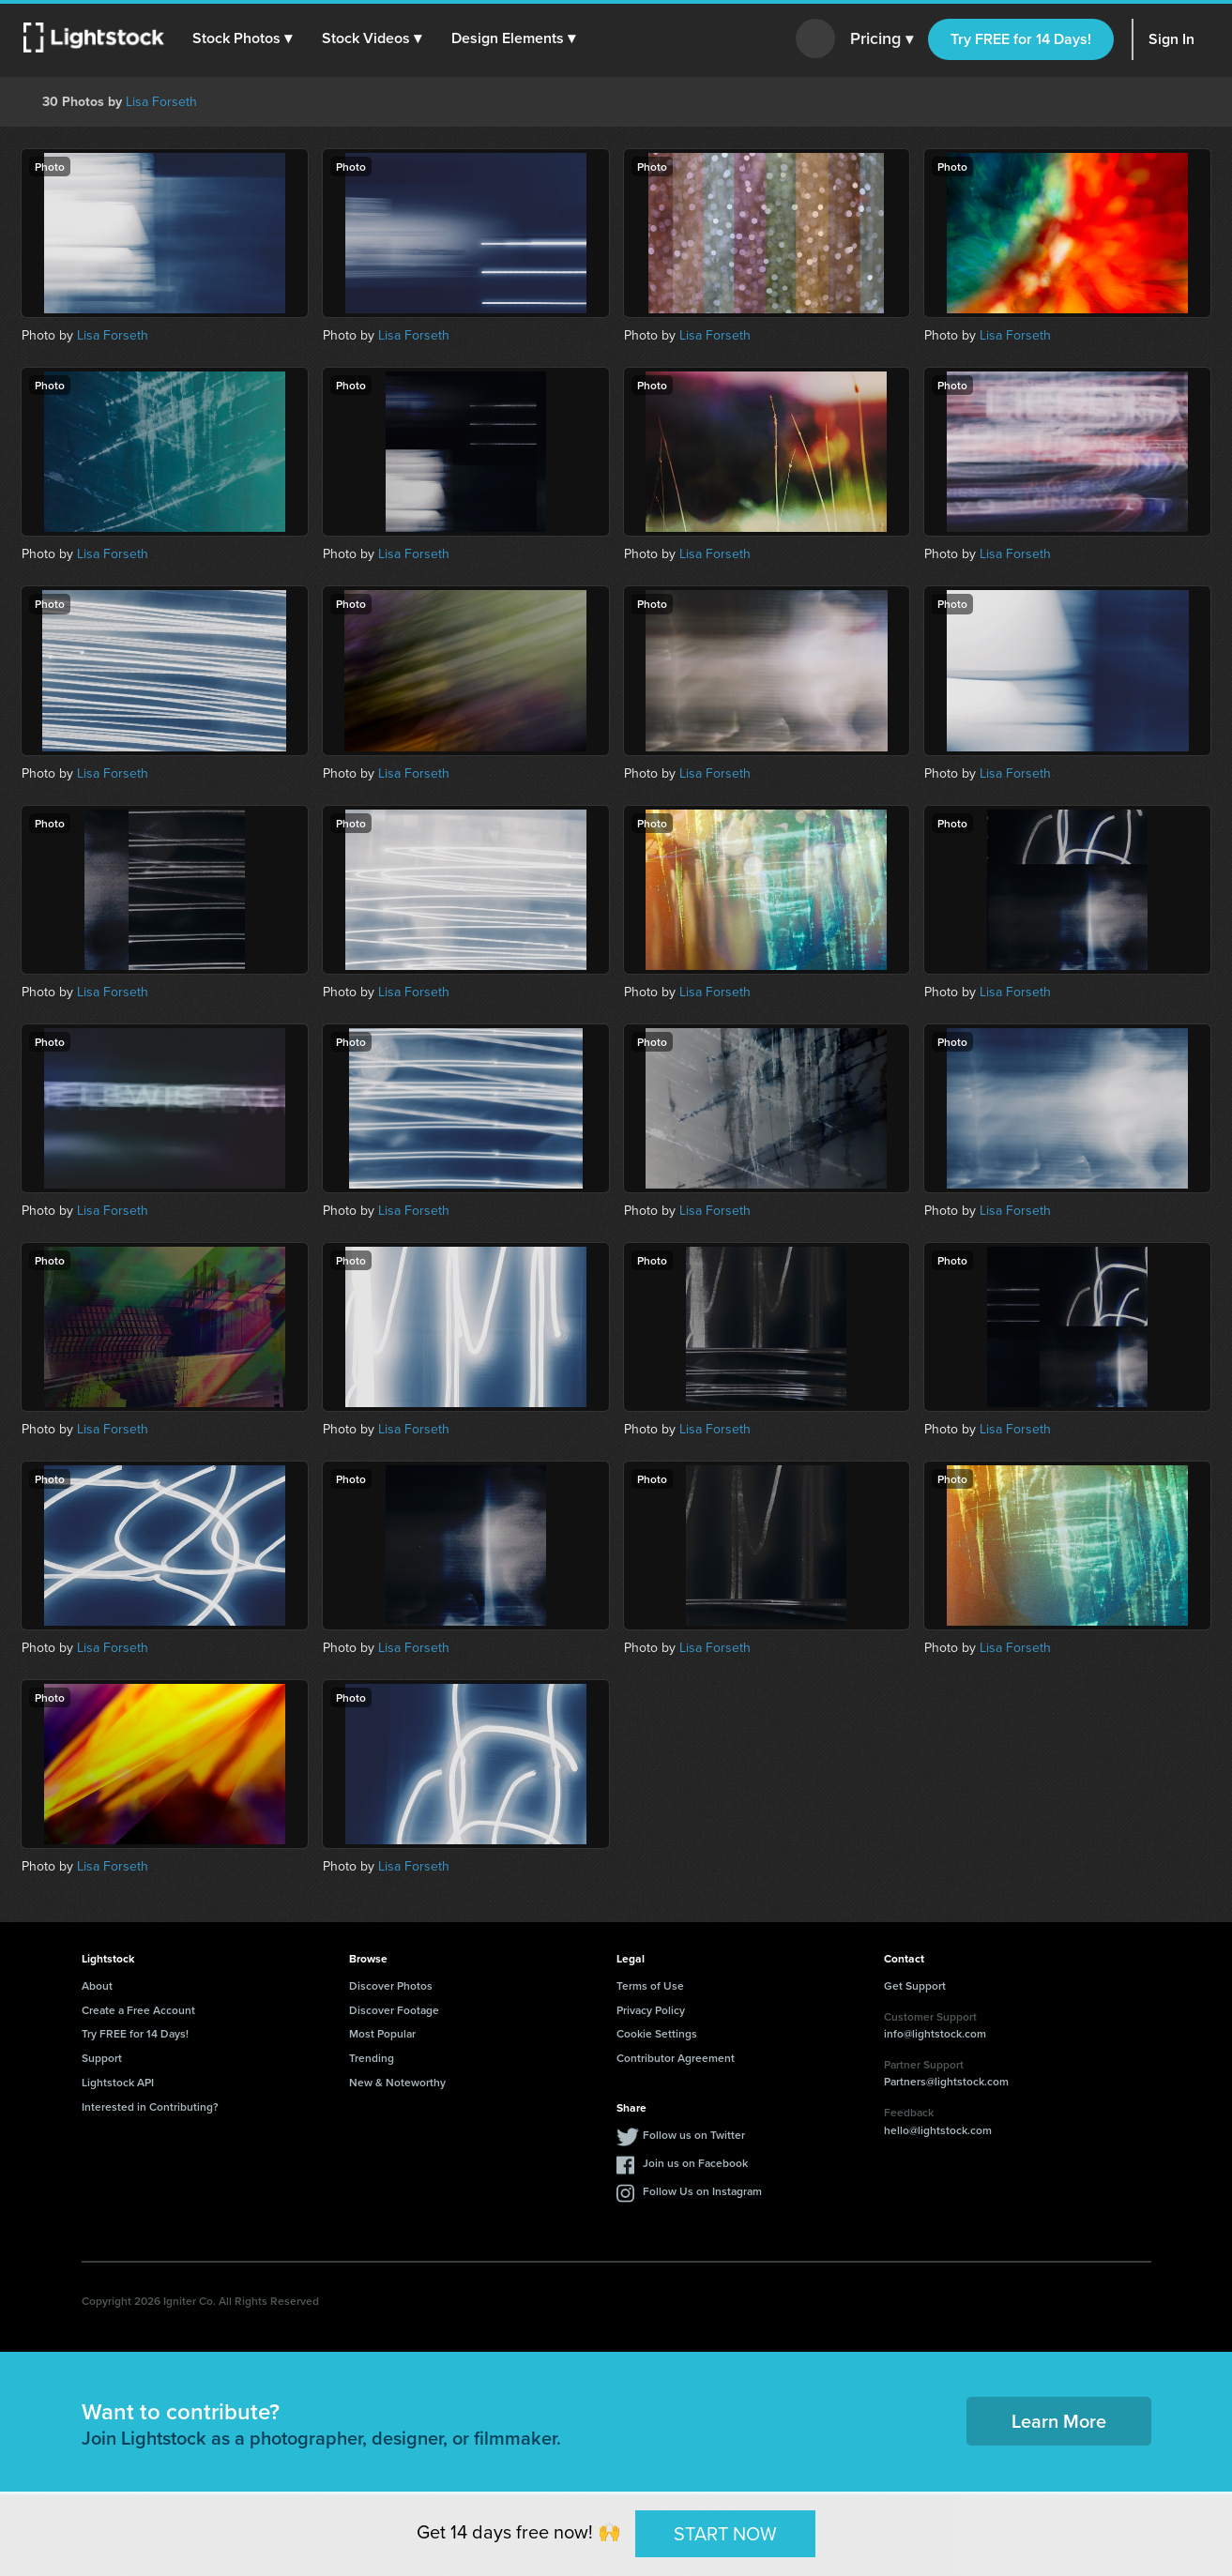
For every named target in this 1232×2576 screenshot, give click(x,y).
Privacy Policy (650, 2010)
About (97, 1985)
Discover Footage (394, 2010)
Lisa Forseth (161, 102)
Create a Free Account (138, 2010)
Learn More (1058, 2420)
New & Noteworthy (397, 2082)
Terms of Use (650, 1985)
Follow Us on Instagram (702, 2191)
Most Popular (382, 2033)
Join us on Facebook (695, 2163)
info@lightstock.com (935, 2033)
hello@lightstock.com (938, 2130)
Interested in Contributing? (150, 2106)
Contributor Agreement (675, 2058)
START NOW (725, 2533)
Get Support (915, 1985)
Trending (371, 2058)
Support (102, 2058)
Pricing (881, 39)
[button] (243, 38)
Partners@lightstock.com (946, 2081)
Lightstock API (118, 2082)
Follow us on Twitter (694, 2135)
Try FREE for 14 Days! (1021, 39)
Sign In (1171, 39)
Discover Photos (391, 1985)
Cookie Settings (656, 2033)
